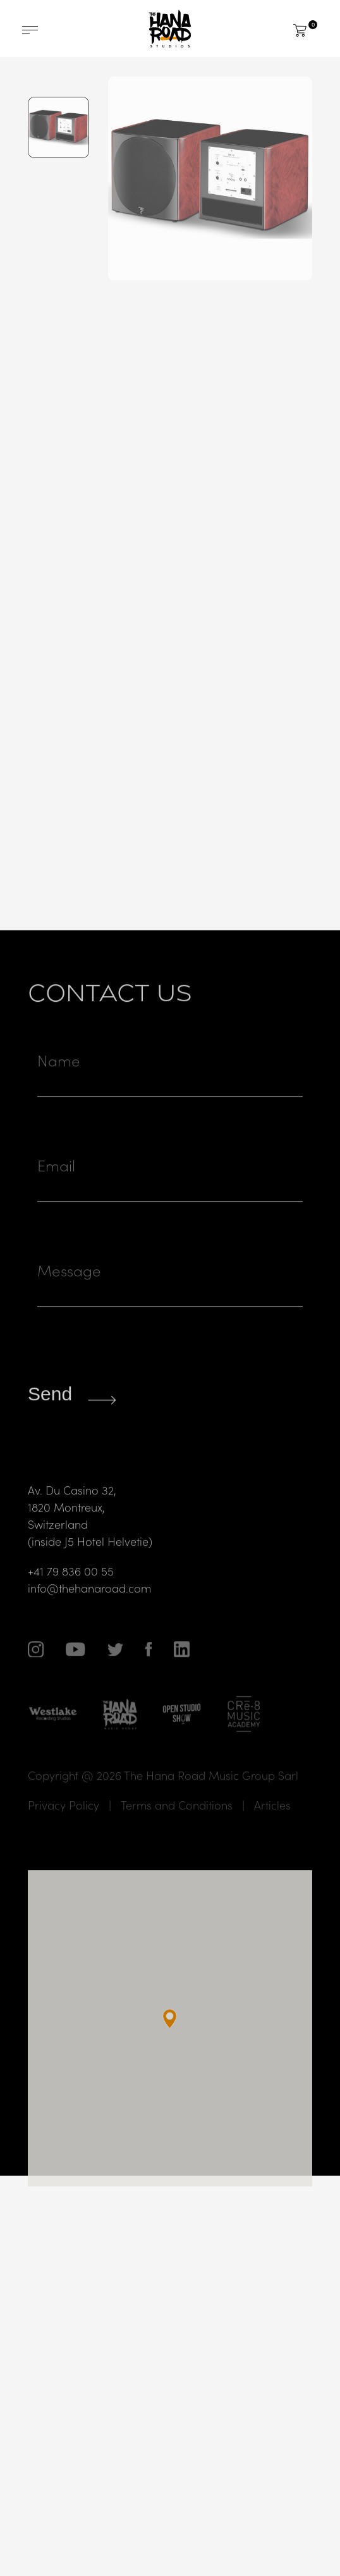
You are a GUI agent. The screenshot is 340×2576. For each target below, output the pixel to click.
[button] (169, 2042)
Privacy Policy (63, 1828)
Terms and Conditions (177, 1828)
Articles (272, 1828)
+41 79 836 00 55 (71, 1593)
